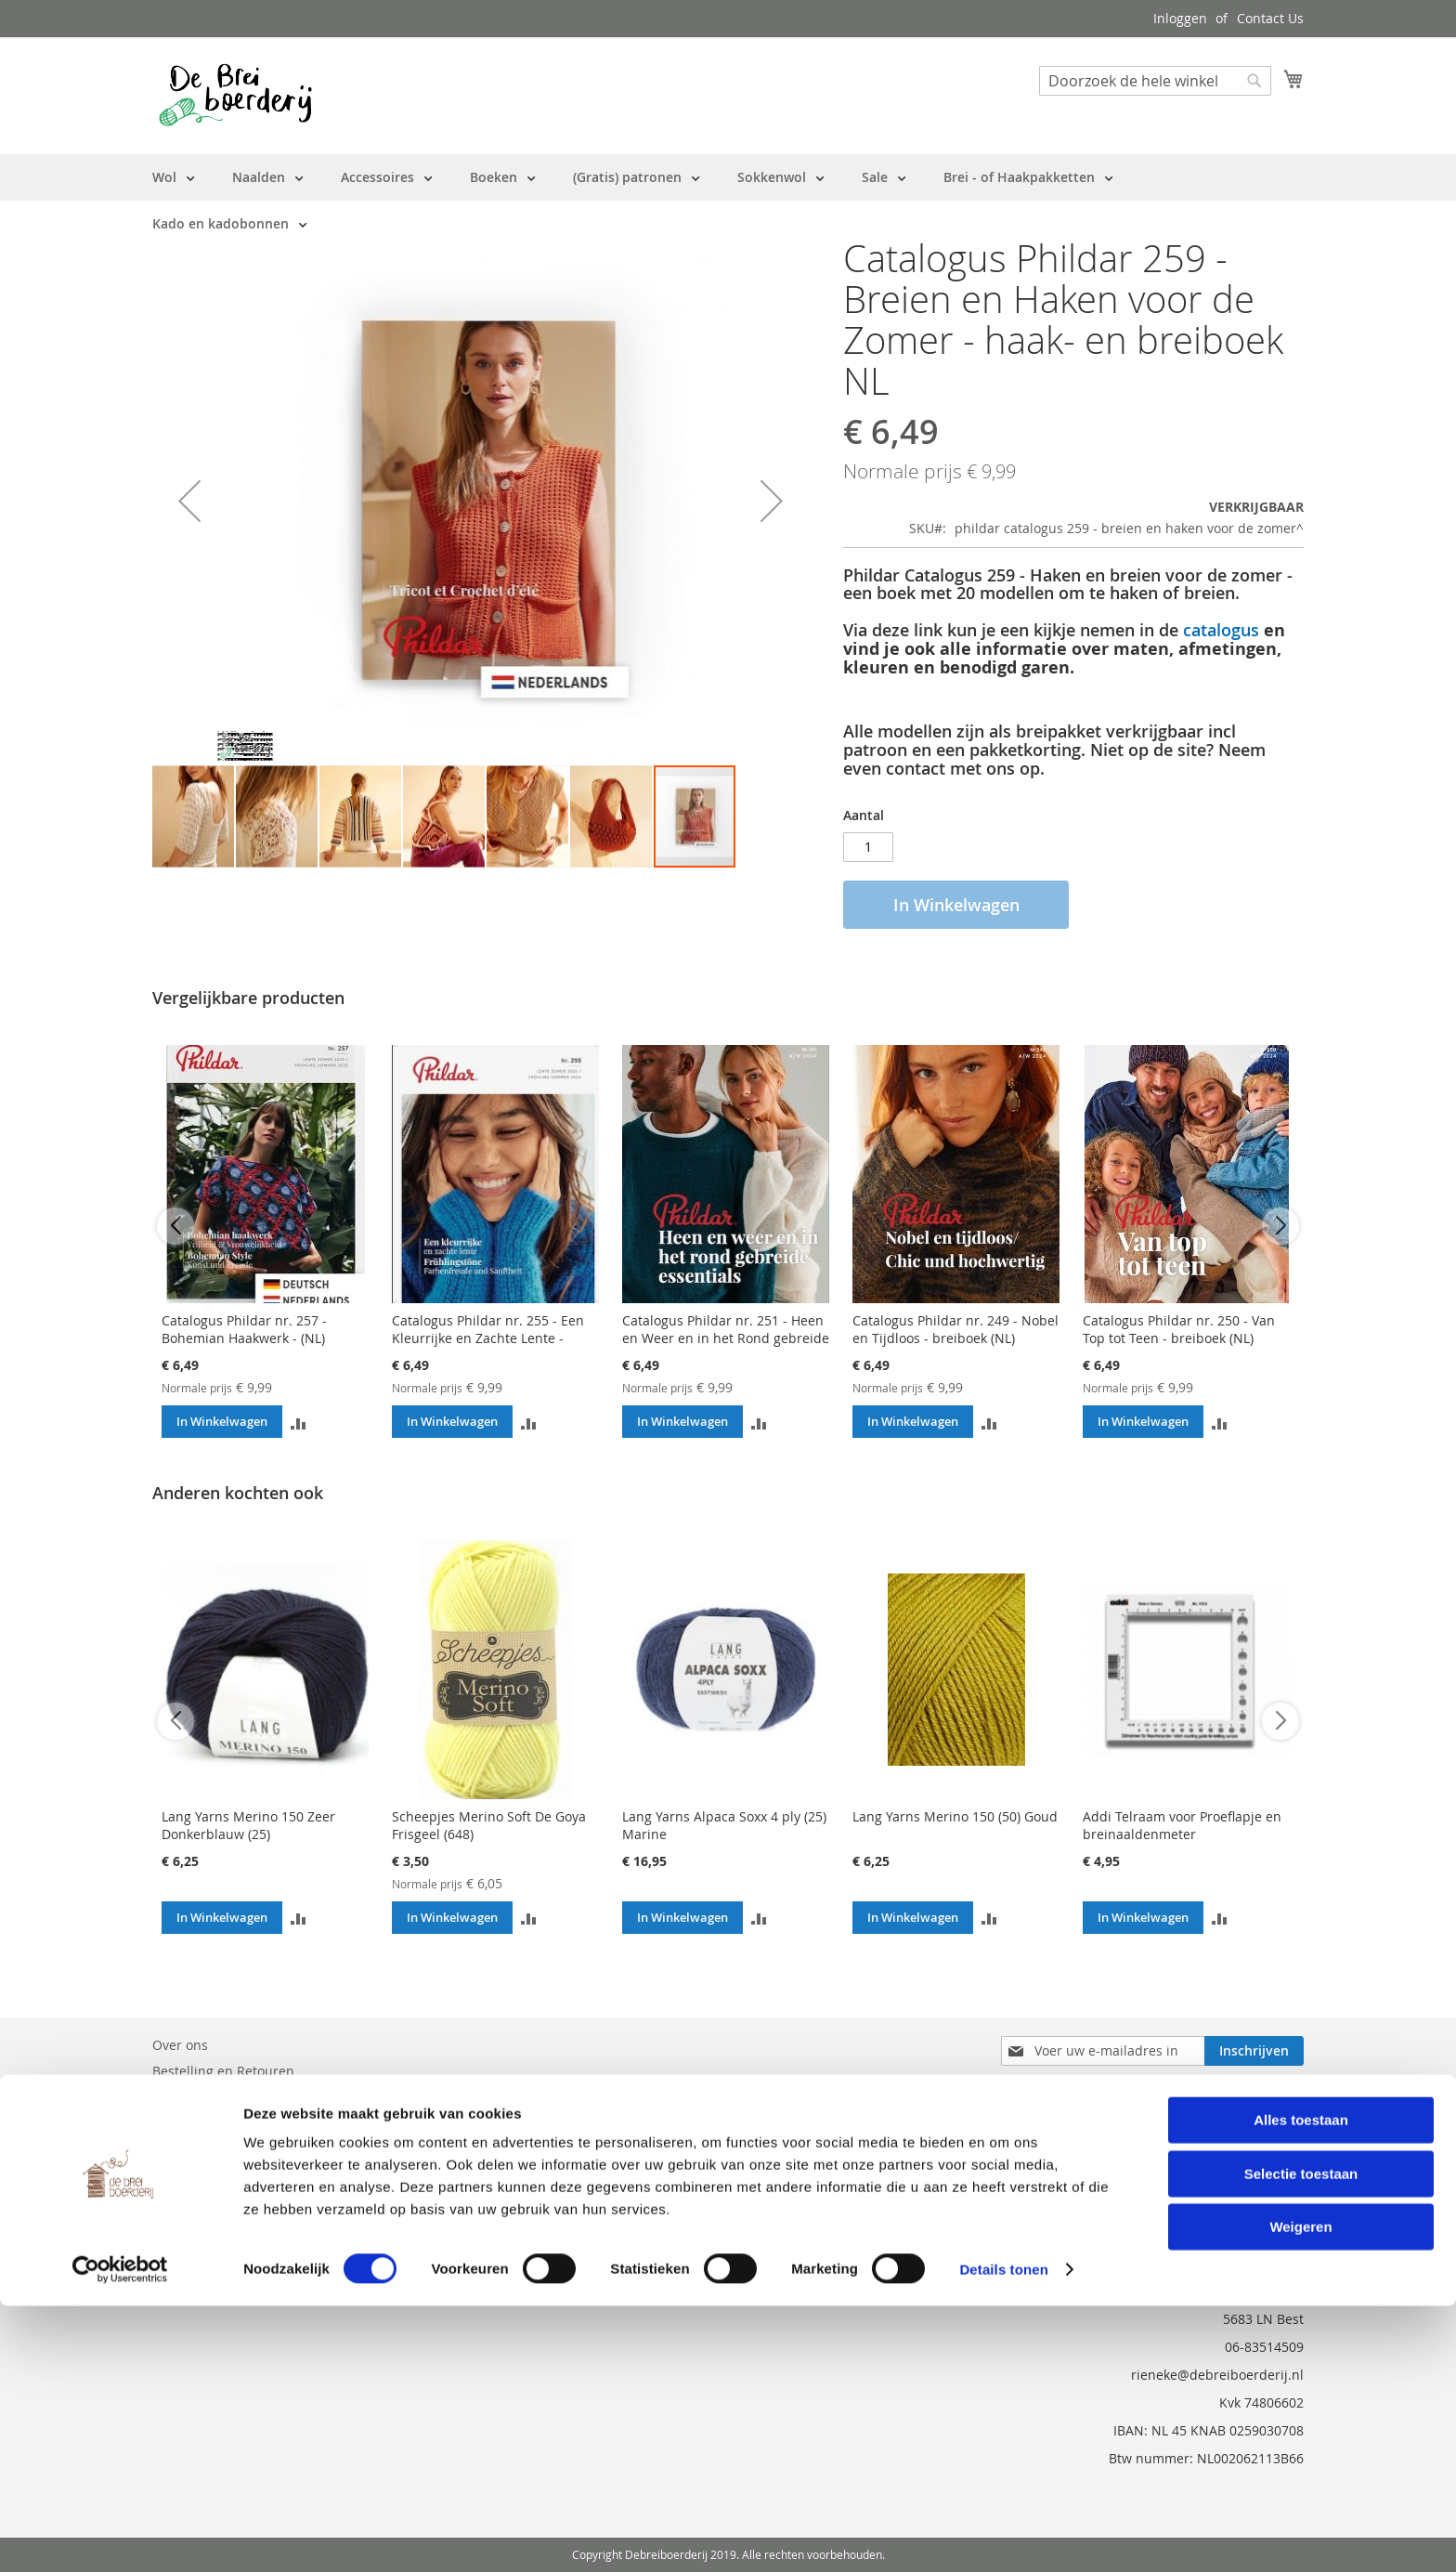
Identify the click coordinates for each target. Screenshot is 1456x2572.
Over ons (180, 2045)
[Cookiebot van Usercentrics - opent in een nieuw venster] (120, 2536)
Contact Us (1270, 18)
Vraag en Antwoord (211, 2123)
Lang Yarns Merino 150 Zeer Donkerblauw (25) (248, 1825)
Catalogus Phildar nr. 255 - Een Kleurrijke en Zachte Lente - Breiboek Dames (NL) (488, 1338)
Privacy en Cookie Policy (225, 2149)
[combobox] (1155, 81)
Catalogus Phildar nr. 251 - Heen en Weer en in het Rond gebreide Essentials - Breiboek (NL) (725, 1338)
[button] (189, 501)
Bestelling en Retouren (223, 2071)
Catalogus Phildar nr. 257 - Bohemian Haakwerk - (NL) (244, 1329)
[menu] (728, 200)
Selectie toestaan (1301, 2440)
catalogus (1221, 630)
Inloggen (1180, 18)
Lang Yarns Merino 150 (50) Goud (955, 1816)
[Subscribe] (1254, 2051)
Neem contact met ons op (232, 2097)
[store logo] (235, 95)
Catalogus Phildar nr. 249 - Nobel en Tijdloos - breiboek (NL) (955, 1329)
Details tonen (1003, 2535)
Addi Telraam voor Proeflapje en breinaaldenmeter (1182, 1825)
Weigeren (1300, 2492)
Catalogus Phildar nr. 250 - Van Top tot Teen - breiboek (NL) (1179, 1329)
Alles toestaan (1301, 2386)
